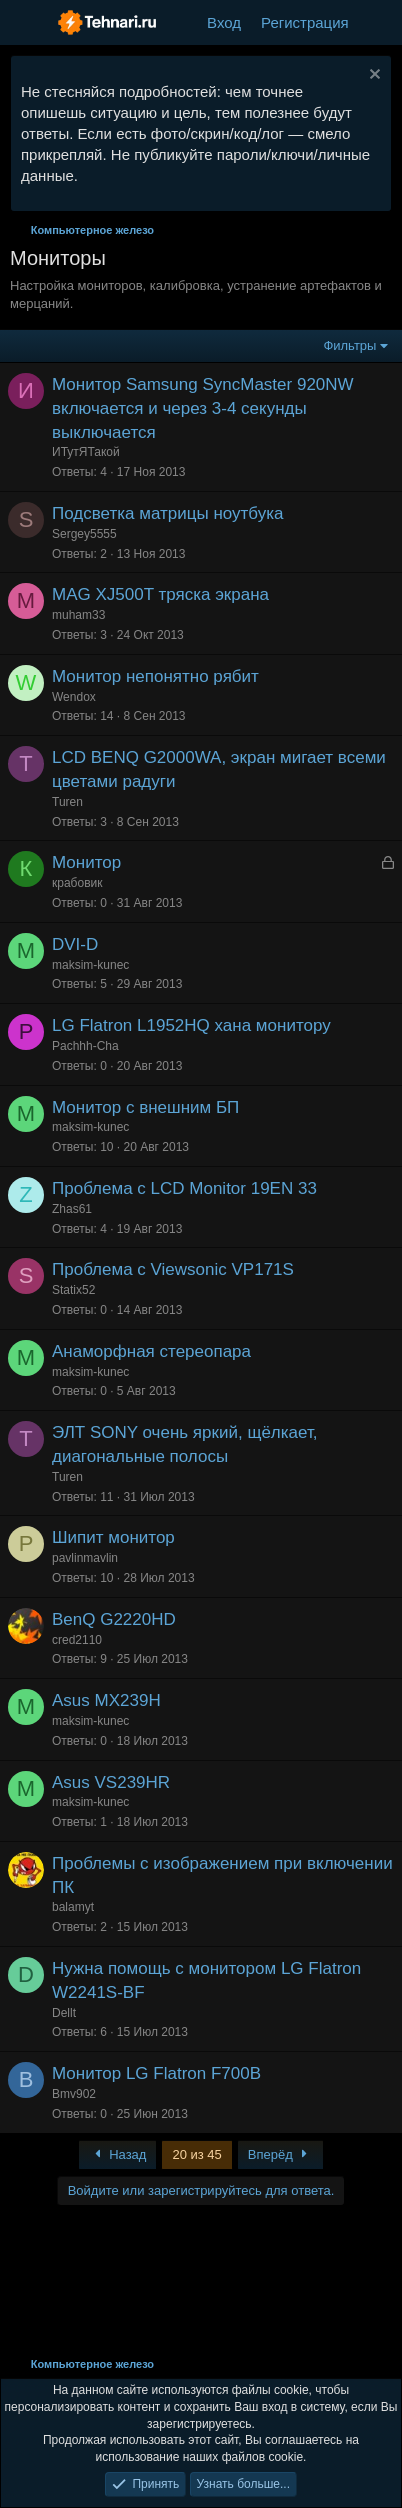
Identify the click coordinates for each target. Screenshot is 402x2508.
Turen (67, 802)
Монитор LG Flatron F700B (156, 2073)
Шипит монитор (113, 1537)
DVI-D (75, 944)
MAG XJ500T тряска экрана (160, 594)
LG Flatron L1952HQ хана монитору (191, 1025)
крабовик (77, 883)
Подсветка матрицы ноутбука (167, 513)
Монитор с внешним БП (145, 1107)
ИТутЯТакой (86, 452)
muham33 (78, 615)
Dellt (64, 2013)
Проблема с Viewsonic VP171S (173, 1269)
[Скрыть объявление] (372, 76)
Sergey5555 (84, 534)
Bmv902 (74, 2094)
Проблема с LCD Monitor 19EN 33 (184, 1188)
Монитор (86, 862)
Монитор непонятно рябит (155, 676)
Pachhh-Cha (85, 1046)
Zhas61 (72, 1209)
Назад (118, 2154)
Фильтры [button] (349, 345)
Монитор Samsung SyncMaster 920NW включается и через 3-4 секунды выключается (203, 408)
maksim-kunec (90, 965)
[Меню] (27, 23)
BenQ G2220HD (114, 1619)
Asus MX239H (106, 1700)
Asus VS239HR (111, 1782)
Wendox (74, 697)
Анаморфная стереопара (151, 1351)
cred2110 (77, 1640)
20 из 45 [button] (196, 2154)
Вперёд (280, 2154)
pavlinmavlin (85, 1558)
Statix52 (73, 1290)
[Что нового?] (378, 22)
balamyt (73, 1907)
